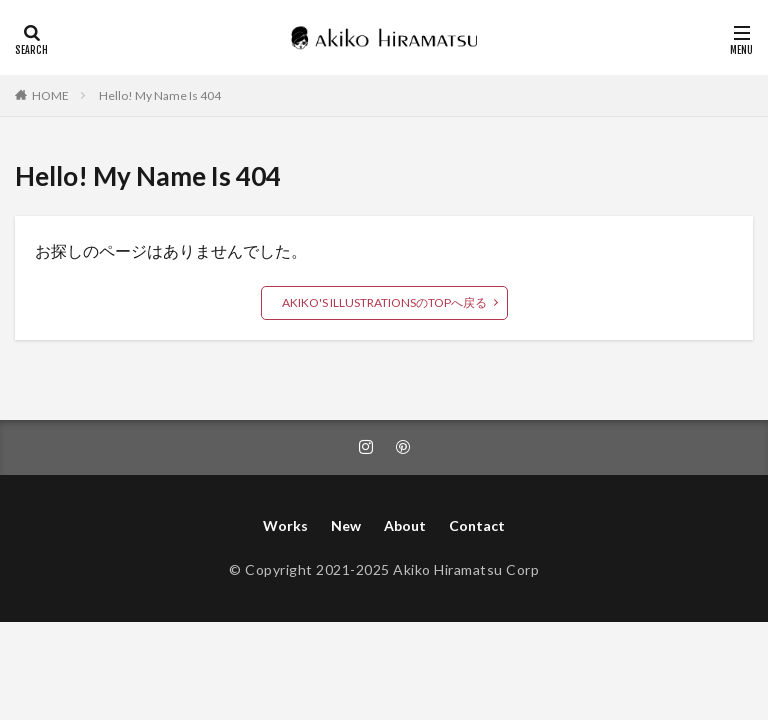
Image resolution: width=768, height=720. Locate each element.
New (346, 525)
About (405, 525)
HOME (50, 95)
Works (285, 525)
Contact (477, 525)
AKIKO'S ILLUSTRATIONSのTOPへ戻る (384, 302)
